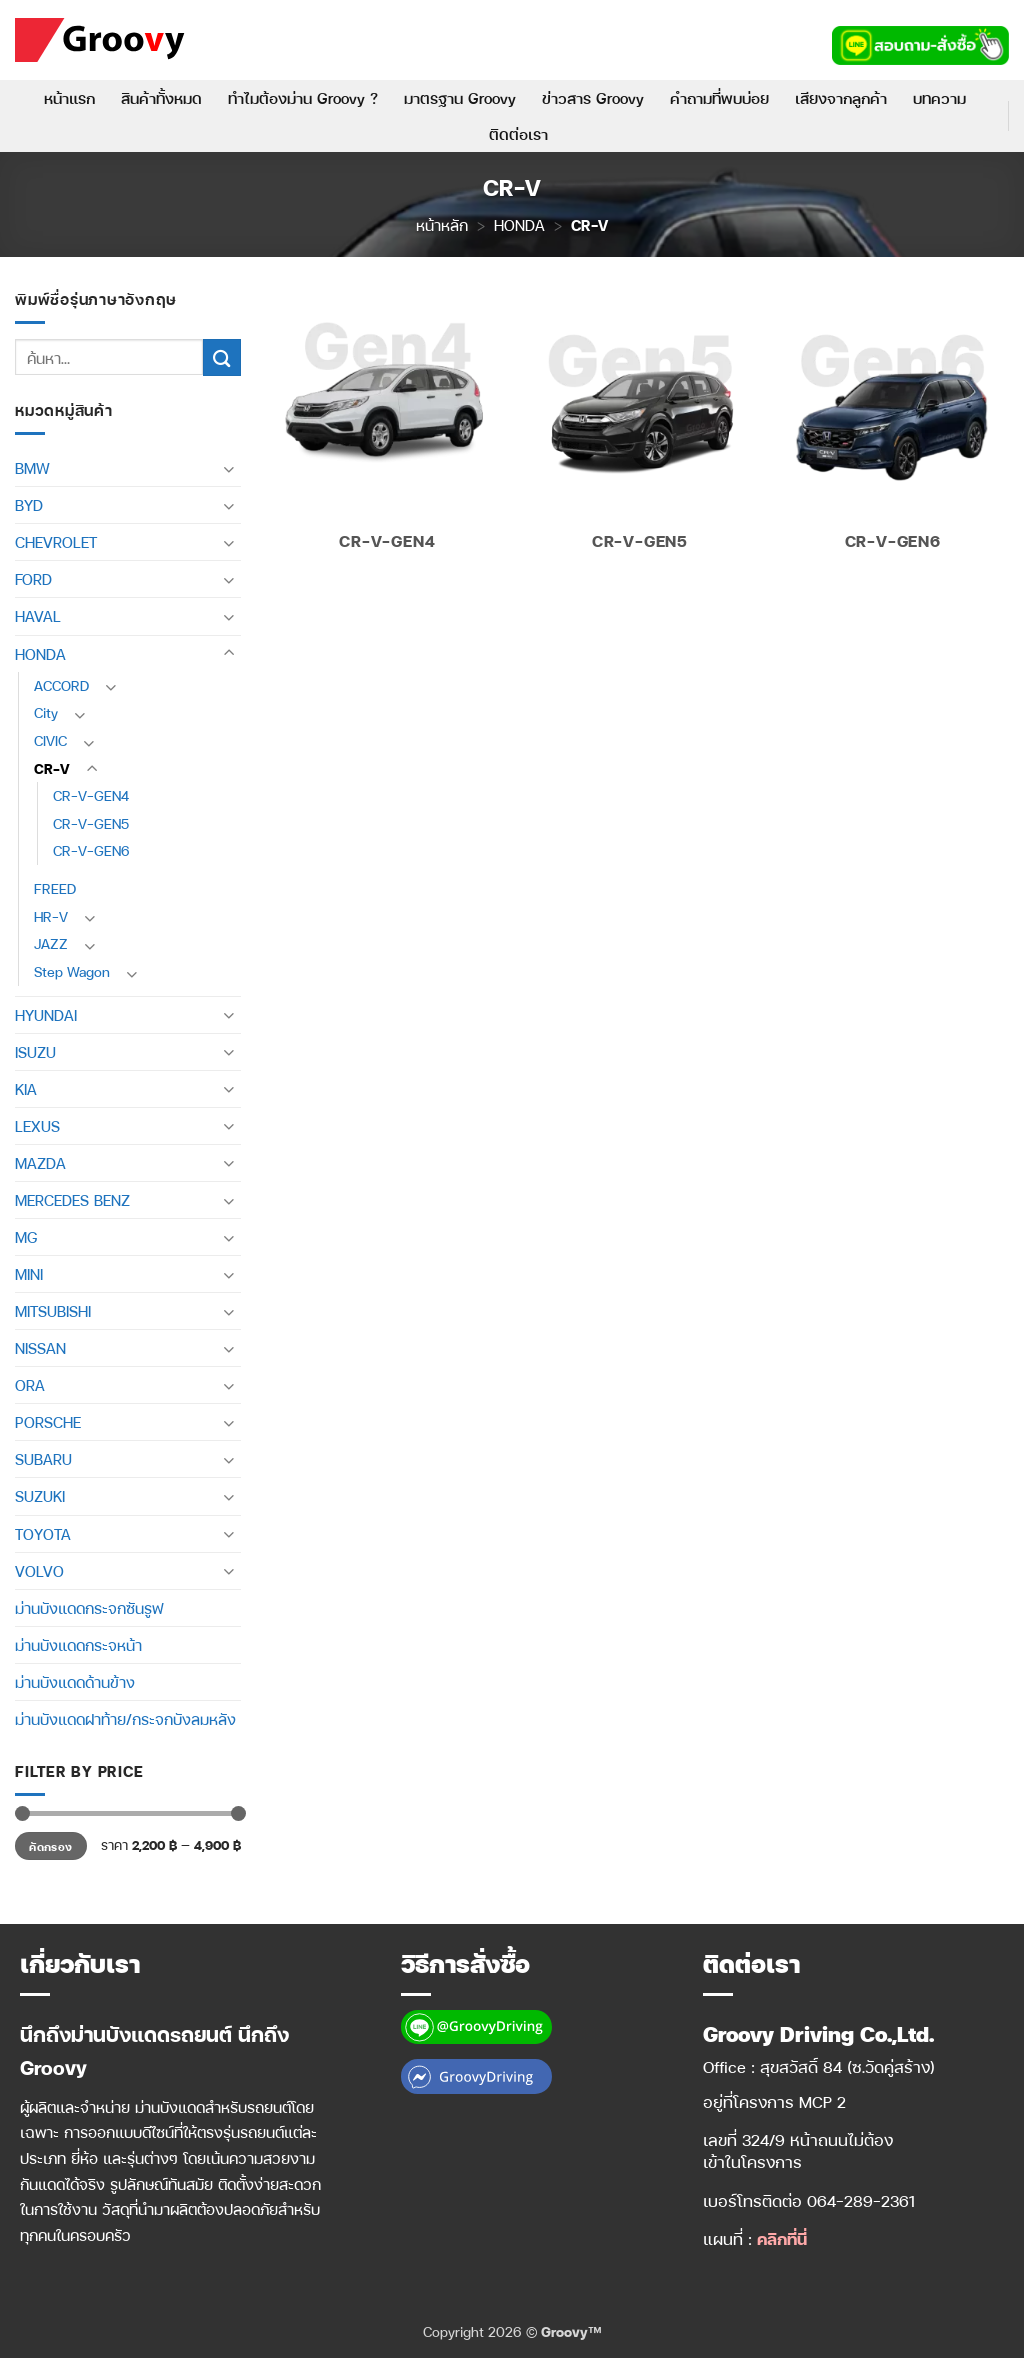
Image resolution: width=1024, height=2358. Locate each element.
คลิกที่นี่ (782, 2238)
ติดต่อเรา (518, 134)
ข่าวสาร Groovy (593, 98)
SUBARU (43, 1459)
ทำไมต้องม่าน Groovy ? (303, 98)
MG (26, 1237)
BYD (29, 505)
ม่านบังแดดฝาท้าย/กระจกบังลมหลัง (125, 1719)
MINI (29, 1274)
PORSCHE (48, 1422)
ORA (30, 1385)
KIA (26, 1089)
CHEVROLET (56, 542)
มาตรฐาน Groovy (460, 98)
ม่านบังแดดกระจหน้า (78, 1645)
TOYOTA (43, 1534)
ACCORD (61, 685)
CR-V (52, 768)
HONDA (519, 225)
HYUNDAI (46, 1015)
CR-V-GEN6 (91, 850)
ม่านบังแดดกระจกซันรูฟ (89, 1608)
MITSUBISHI (53, 1311)
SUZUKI (40, 1496)
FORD (33, 579)
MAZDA (40, 1163)
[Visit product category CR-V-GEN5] (639, 429)
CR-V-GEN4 (91, 795)
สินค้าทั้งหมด (161, 98)
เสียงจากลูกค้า (841, 98)
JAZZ (51, 943)
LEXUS (37, 1126)
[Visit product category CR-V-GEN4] (387, 429)
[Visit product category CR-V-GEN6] (892, 429)
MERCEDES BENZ (72, 1200)
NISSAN (40, 1348)
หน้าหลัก (442, 225)
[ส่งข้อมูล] (222, 357)
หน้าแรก (69, 98)
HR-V (51, 916)
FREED (55, 888)
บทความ (939, 98)
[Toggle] (229, 468)
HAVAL (38, 616)
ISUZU (35, 1052)
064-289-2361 (861, 2200)
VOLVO (39, 1571)
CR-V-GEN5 (91, 823)
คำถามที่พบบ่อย (719, 98)
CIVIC (50, 740)
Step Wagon (72, 971)
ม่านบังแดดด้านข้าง (75, 1682)
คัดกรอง (50, 1846)
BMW (32, 468)
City (46, 712)
